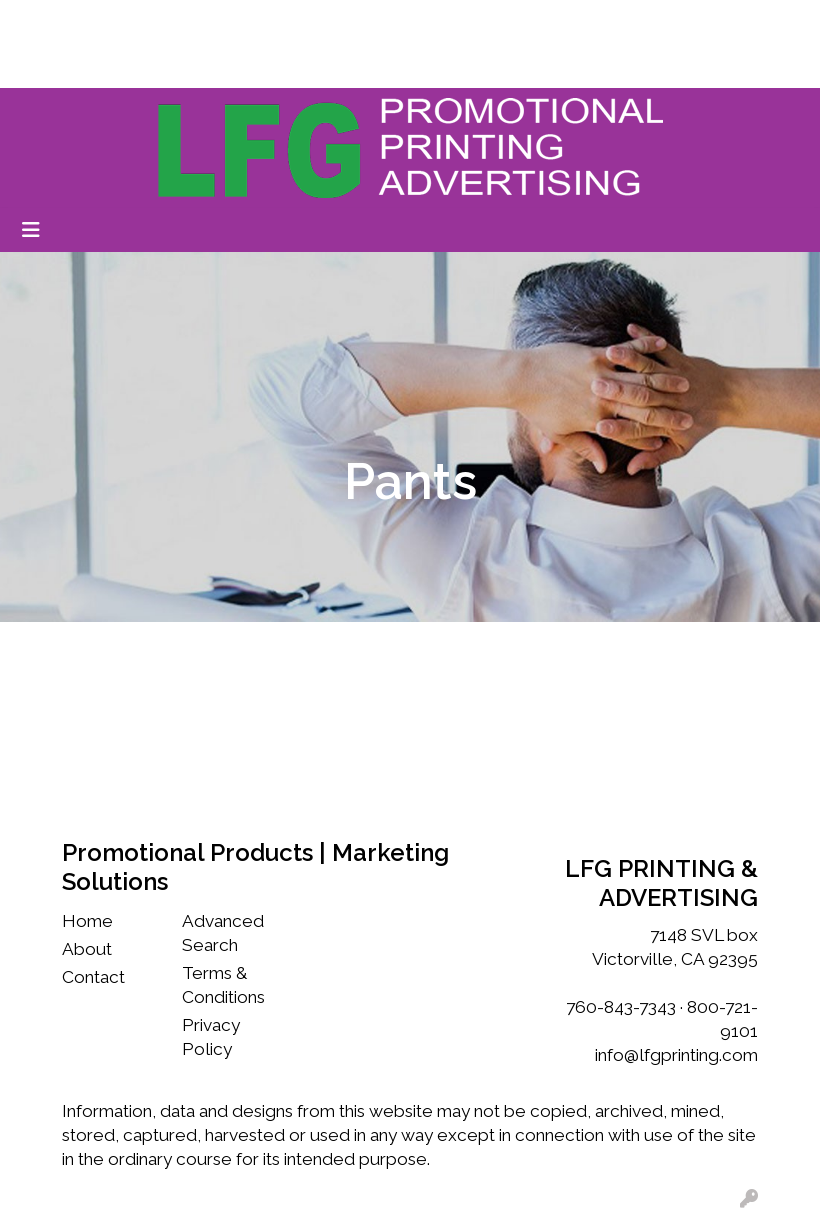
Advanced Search (223, 933)
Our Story (114, 21)
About (87, 949)
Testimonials (324, 21)
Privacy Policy (211, 1037)
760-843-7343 (621, 1007)
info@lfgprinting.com (676, 1055)
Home (42, 21)
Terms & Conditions (223, 985)
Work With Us (214, 21)
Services (50, 65)
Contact (93, 977)
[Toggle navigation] (31, 230)
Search (607, 21)
